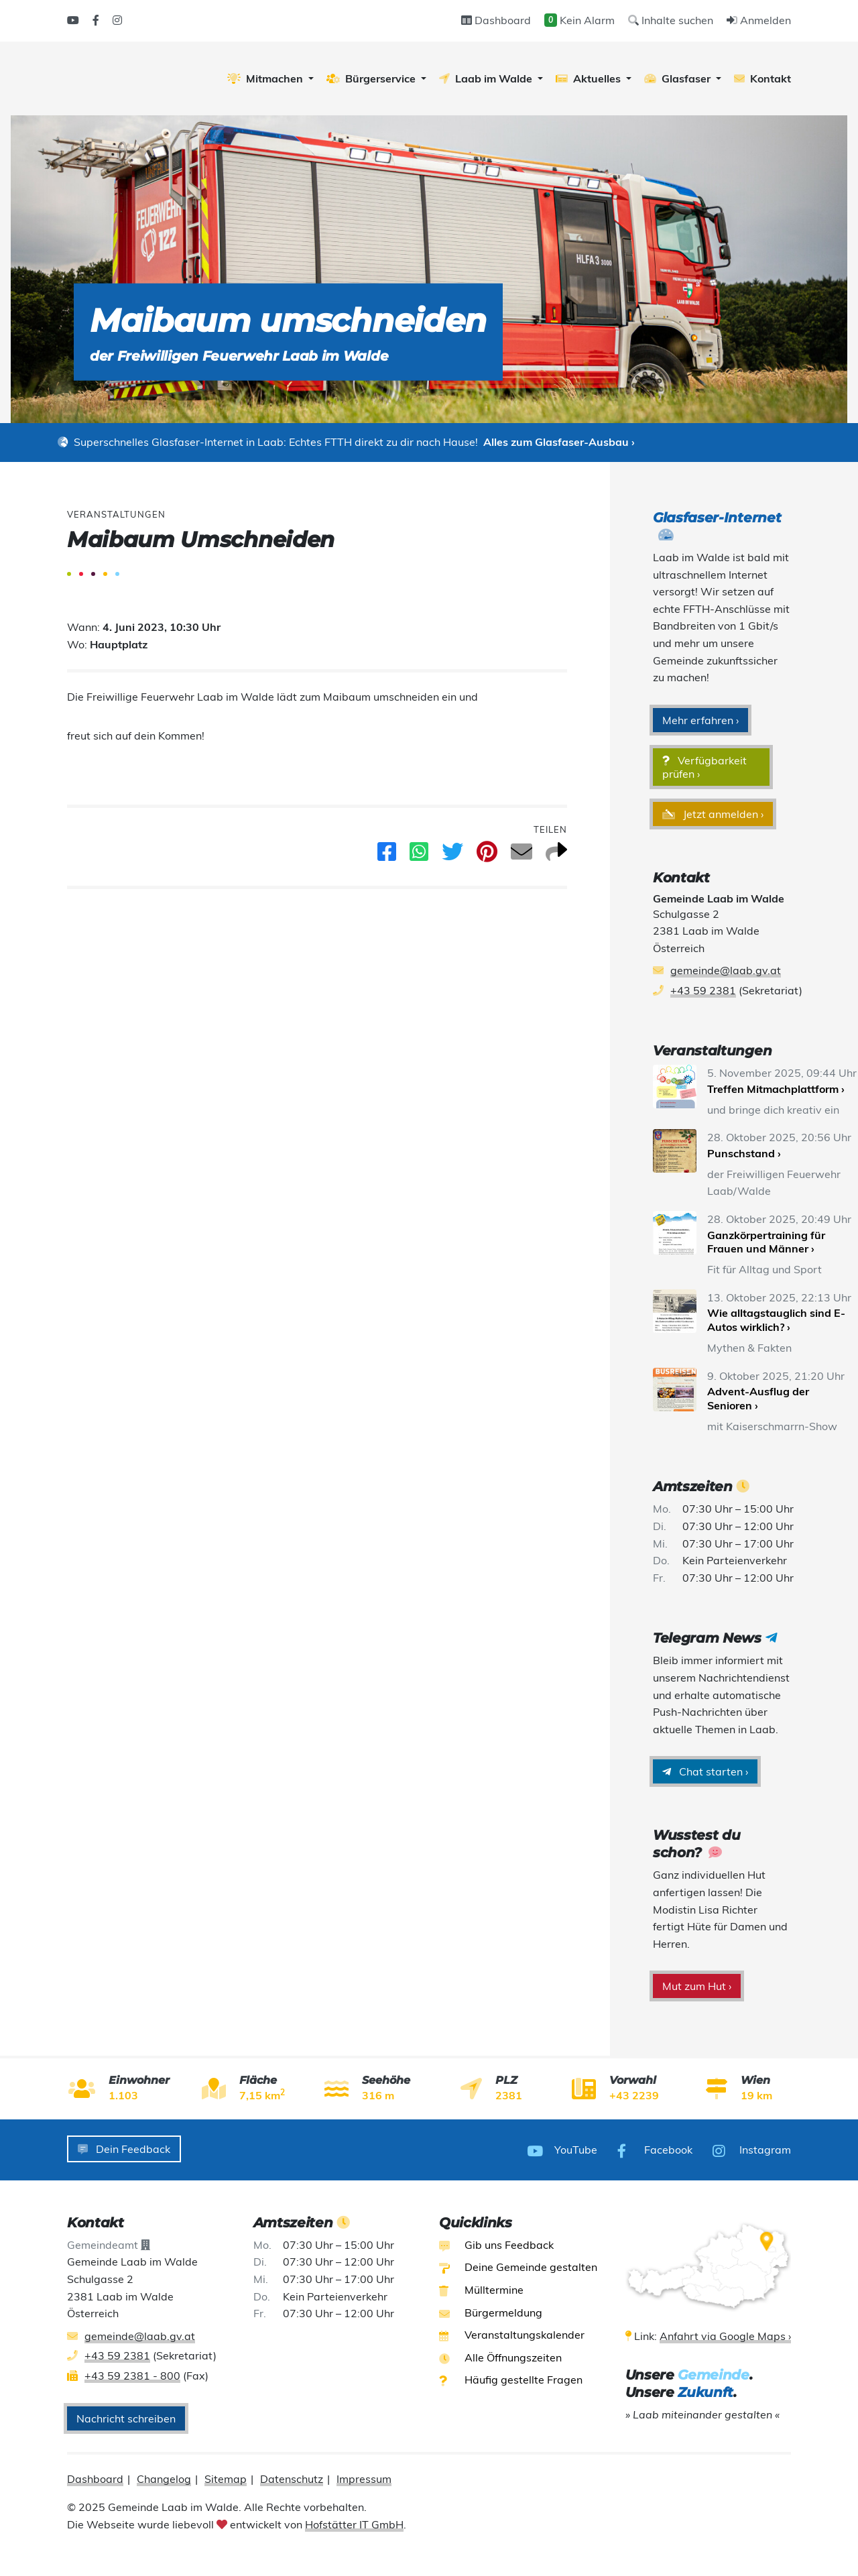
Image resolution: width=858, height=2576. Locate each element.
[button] (270, 78)
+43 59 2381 (703, 990)
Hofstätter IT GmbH (354, 2522)
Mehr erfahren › (700, 720)
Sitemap (225, 2477)
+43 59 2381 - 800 (132, 2374)
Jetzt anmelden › (712, 814)
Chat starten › (705, 1771)
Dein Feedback (124, 2149)
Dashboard (496, 20)
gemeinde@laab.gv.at (725, 970)
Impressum (363, 2477)
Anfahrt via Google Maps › (725, 2334)
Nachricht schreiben (126, 2416)
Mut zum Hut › (696, 1986)
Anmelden (759, 20)
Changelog (164, 2477)
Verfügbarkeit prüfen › (704, 767)
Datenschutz (291, 2477)
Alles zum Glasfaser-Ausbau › (559, 442)
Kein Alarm (579, 20)
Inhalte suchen (670, 20)
